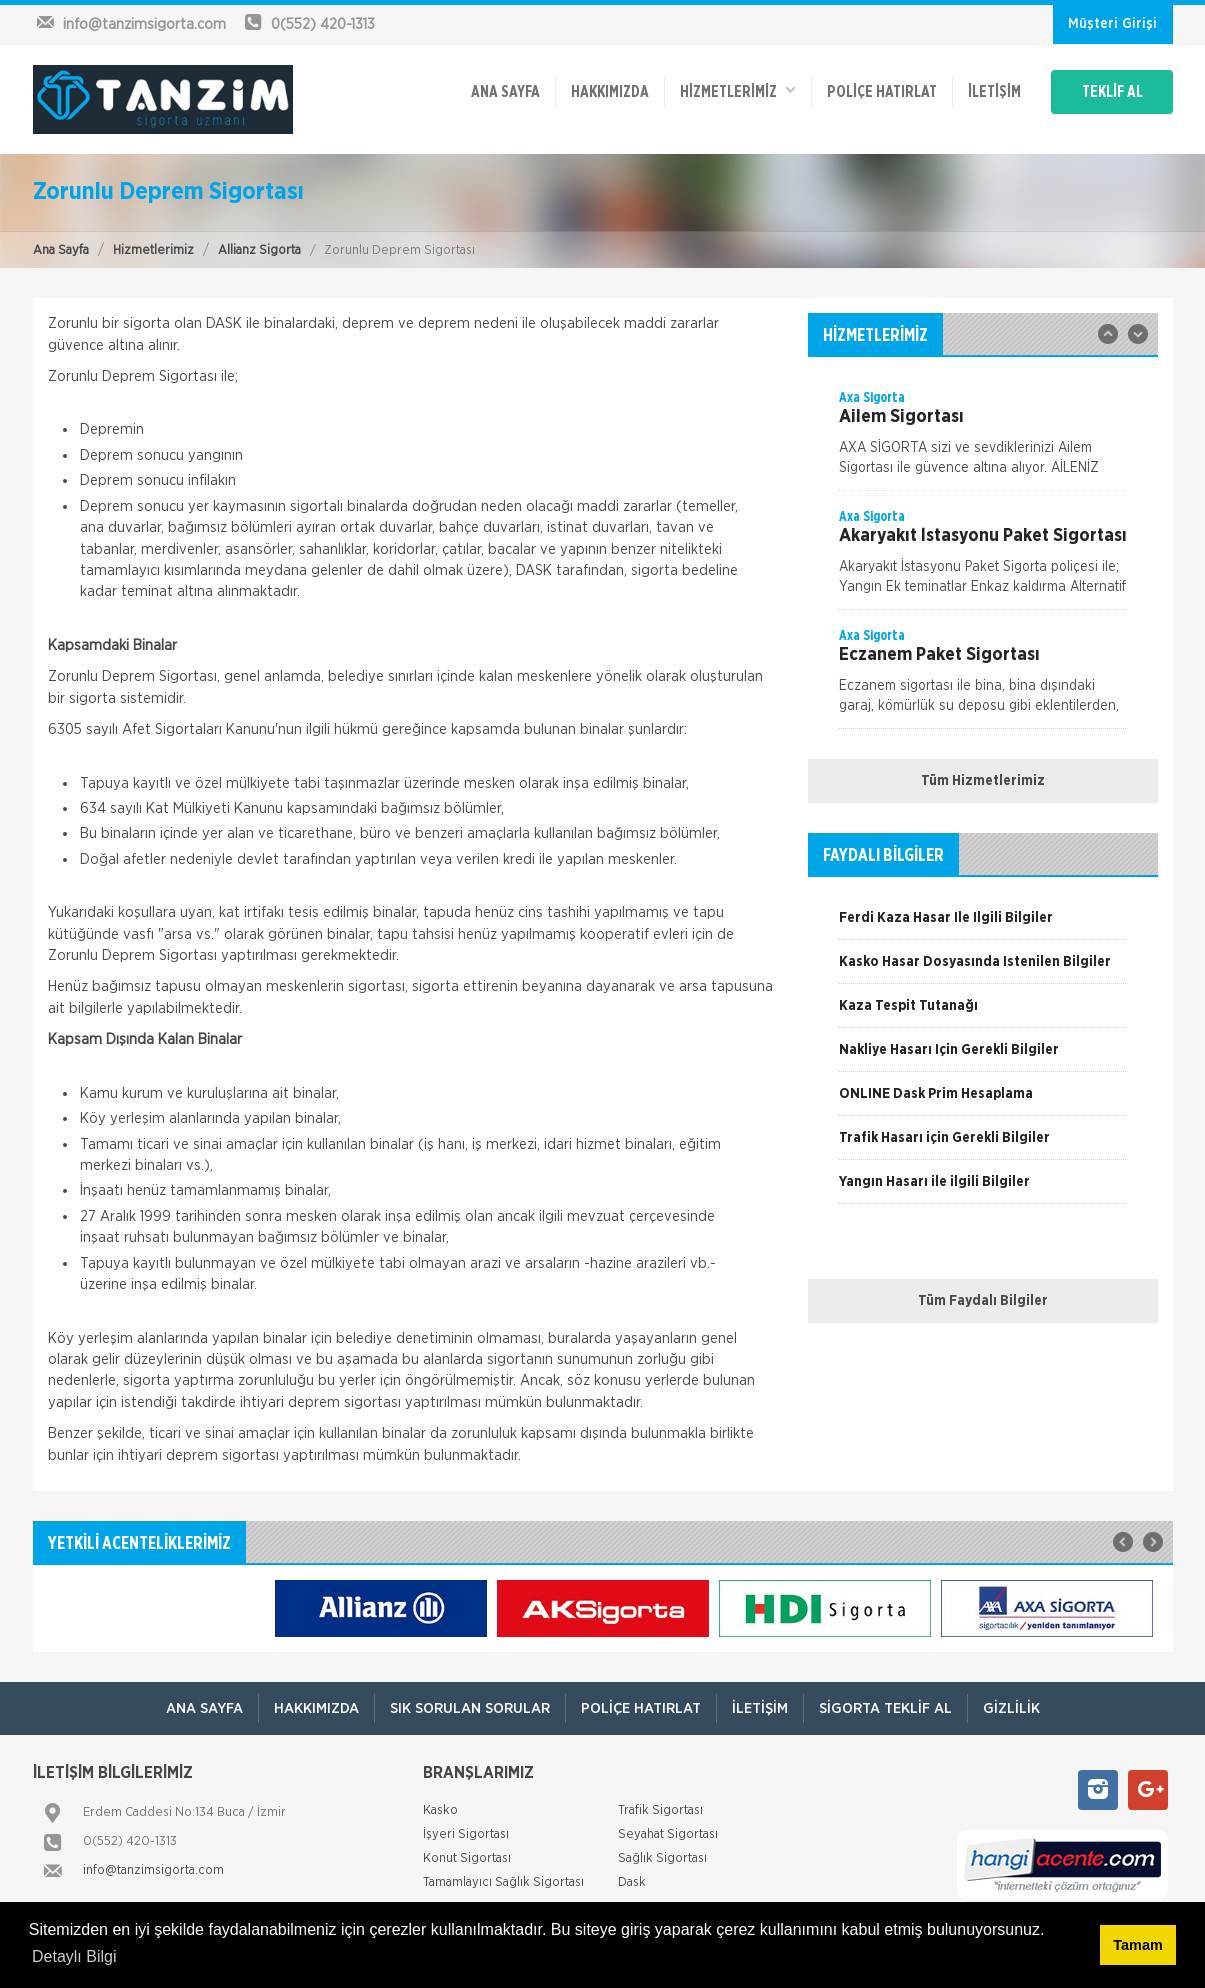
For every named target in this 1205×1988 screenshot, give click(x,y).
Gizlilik (1011, 1708)
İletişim (994, 92)
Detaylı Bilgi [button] (74, 1956)
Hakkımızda (610, 92)
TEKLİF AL (1112, 92)
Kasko (440, 1810)
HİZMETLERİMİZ (738, 90)
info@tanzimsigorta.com (153, 1870)
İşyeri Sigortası (466, 1834)
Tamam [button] (1137, 1945)
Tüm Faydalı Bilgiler (983, 1301)
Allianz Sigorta (259, 250)
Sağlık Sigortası (662, 1858)
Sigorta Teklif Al (885, 1708)
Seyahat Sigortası (668, 1834)
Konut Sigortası (467, 1858)
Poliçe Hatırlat (882, 92)
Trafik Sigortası (660, 1810)
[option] (983, 439)
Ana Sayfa (61, 250)
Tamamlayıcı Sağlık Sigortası (503, 1882)
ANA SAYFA (505, 92)
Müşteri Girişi (1112, 24)
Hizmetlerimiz (153, 250)
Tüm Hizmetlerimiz (983, 781)
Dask (632, 1882)
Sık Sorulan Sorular (470, 1708)
